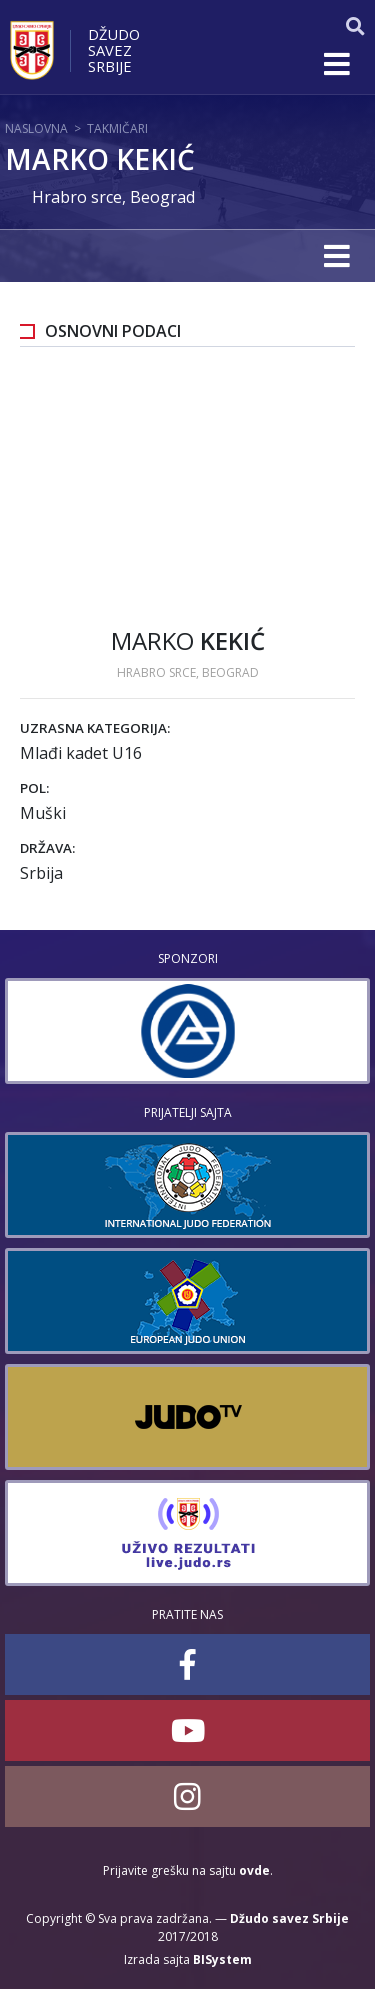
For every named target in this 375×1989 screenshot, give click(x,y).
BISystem (222, 1959)
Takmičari (117, 128)
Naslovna (36, 128)
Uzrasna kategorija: (95, 728)
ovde (254, 1870)
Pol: (34, 788)
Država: (47, 848)
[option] (187, 1031)
